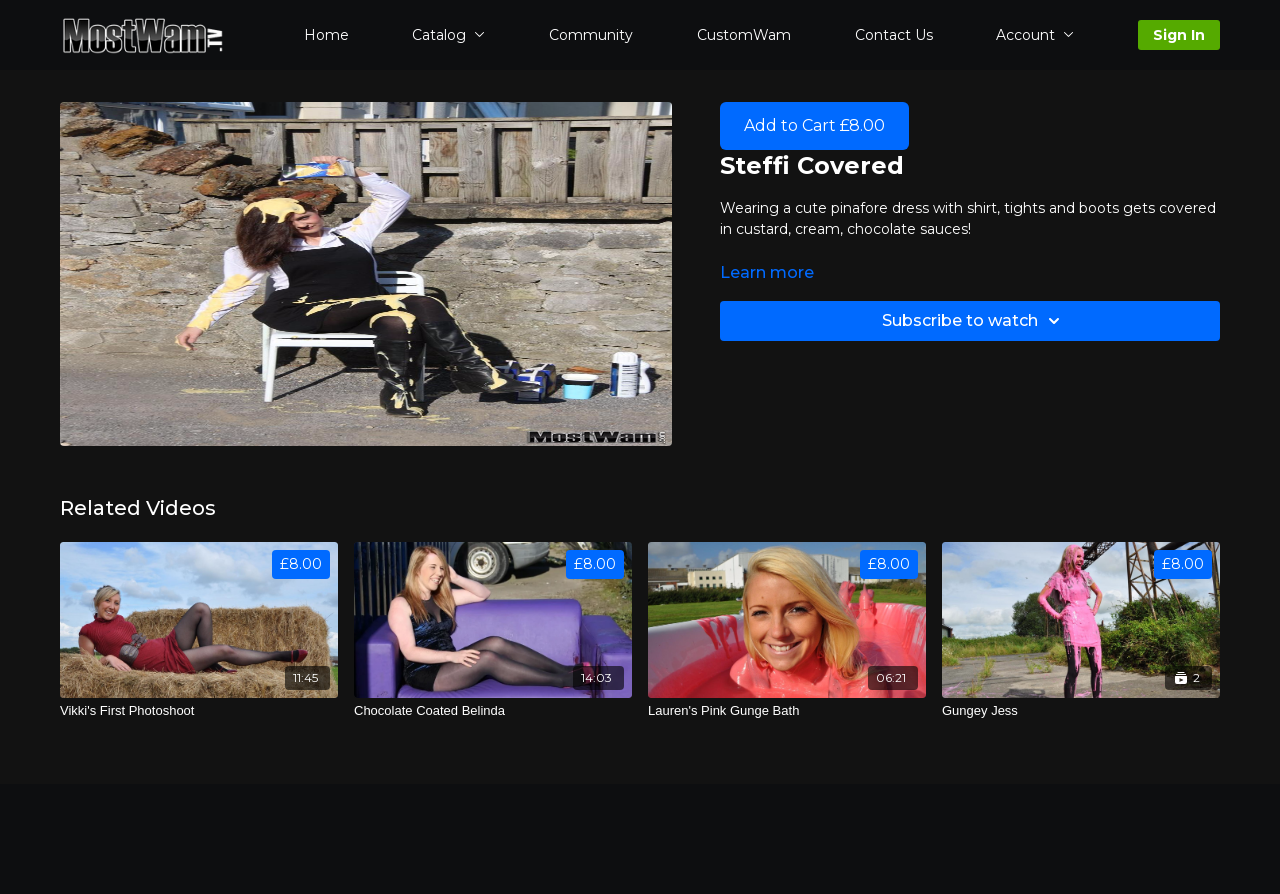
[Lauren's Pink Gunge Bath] (787, 711)
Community (591, 35)
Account (1035, 35)
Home (326, 35)
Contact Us (894, 35)
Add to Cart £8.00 (814, 125)
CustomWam (744, 35)
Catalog (448, 35)
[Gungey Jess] (1081, 711)
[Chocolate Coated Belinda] (493, 711)
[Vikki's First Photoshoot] (199, 711)
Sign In (1179, 35)
